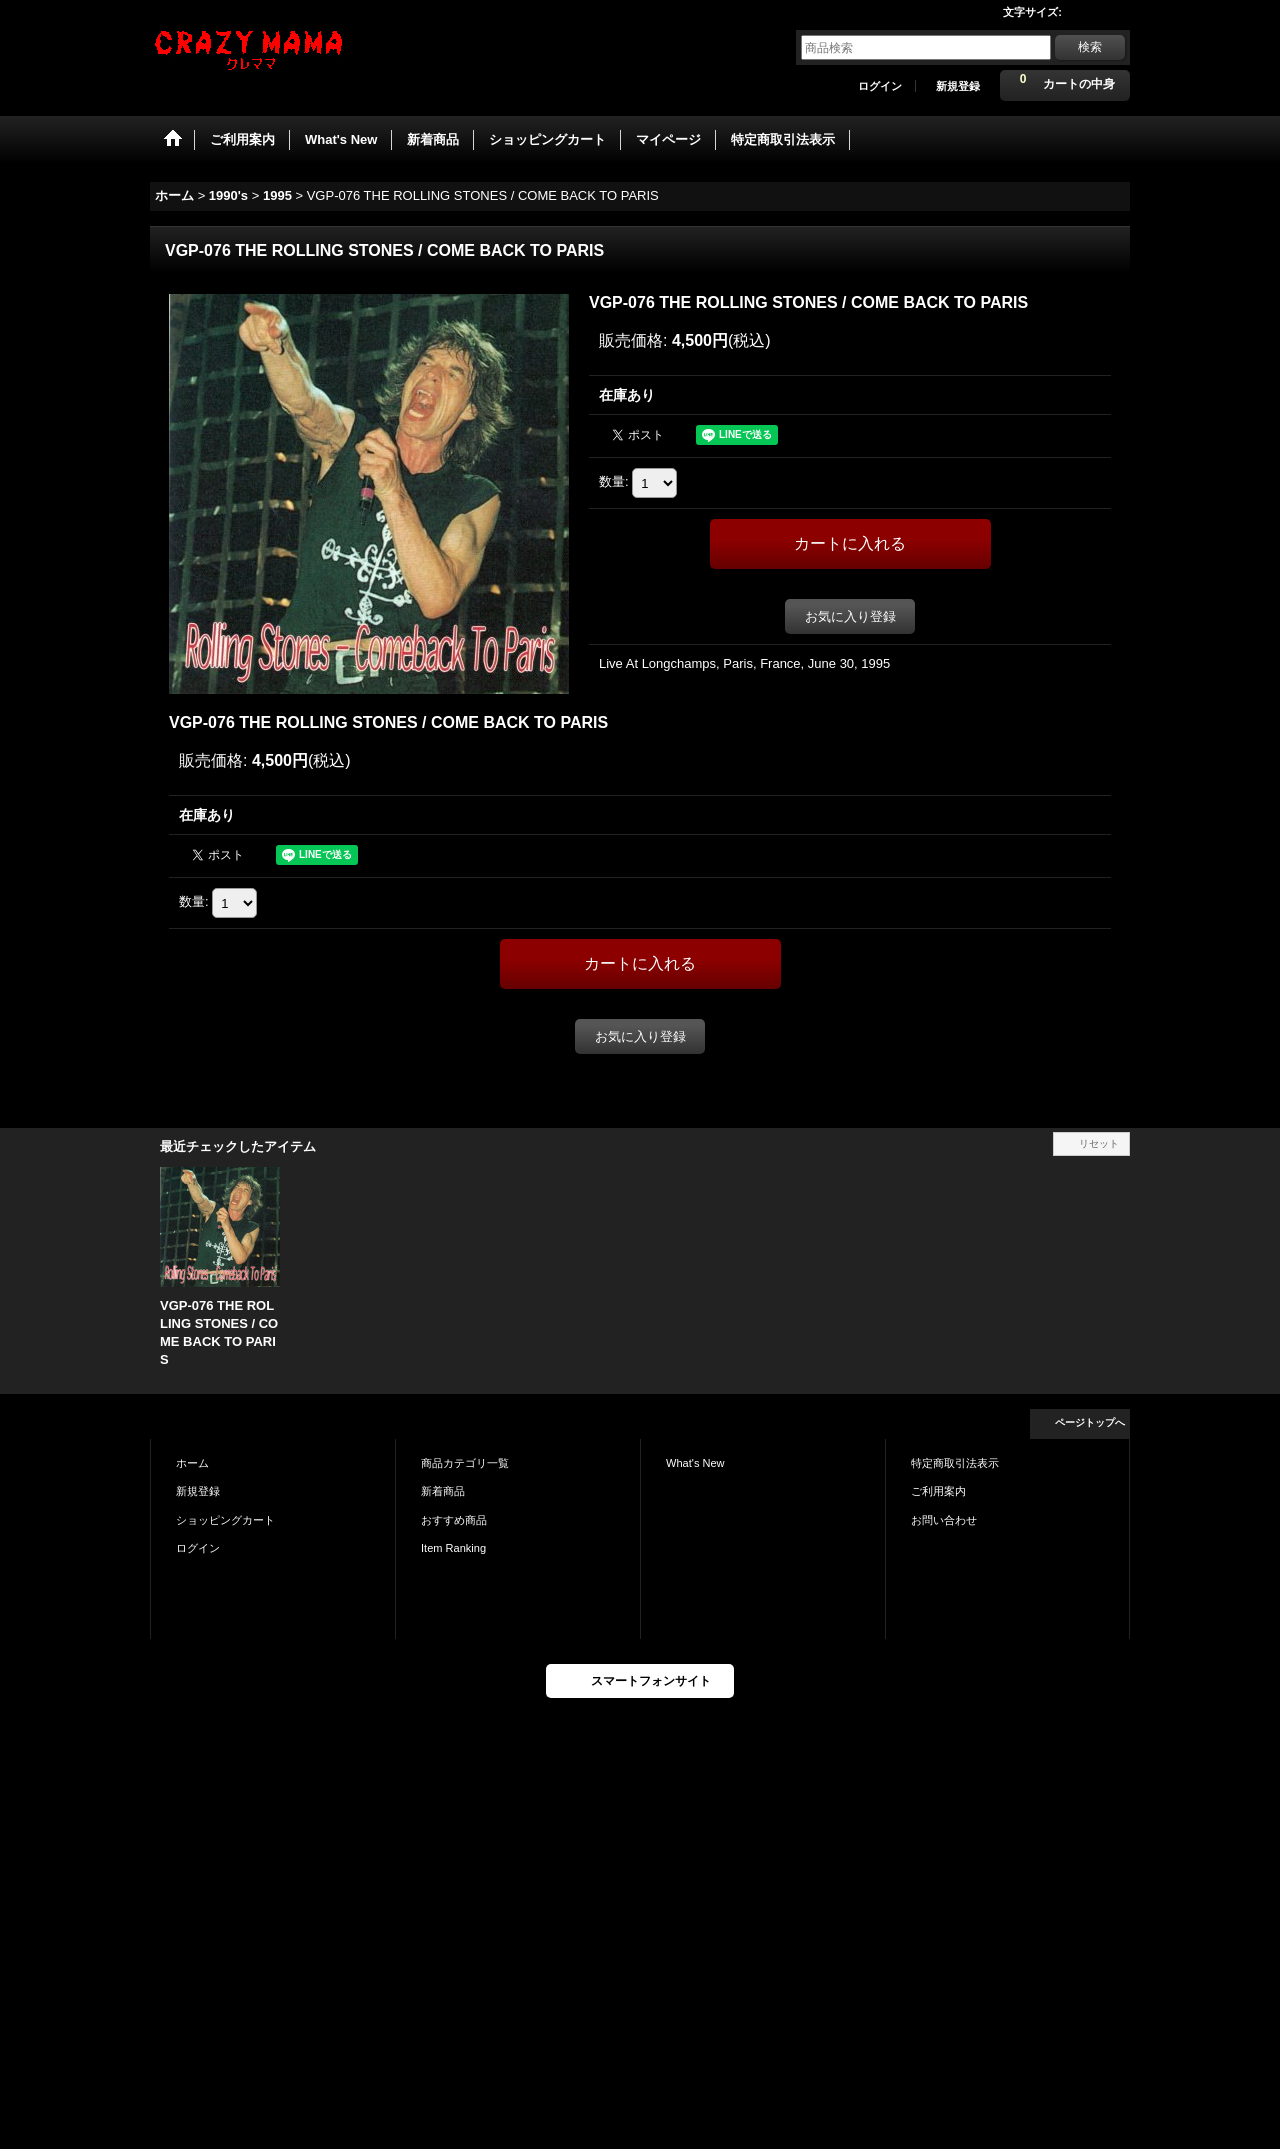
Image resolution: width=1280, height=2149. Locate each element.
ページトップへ (1090, 1422)
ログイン (880, 86)
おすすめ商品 (454, 1520)
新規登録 (958, 86)
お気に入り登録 (850, 616)
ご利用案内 (938, 1491)
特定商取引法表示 (955, 1463)
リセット (1099, 1143)
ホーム (192, 1463)
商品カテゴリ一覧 (465, 1463)
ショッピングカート (225, 1520)
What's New (695, 1463)
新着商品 (443, 1491)
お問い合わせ (944, 1520)
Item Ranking (453, 1548)
